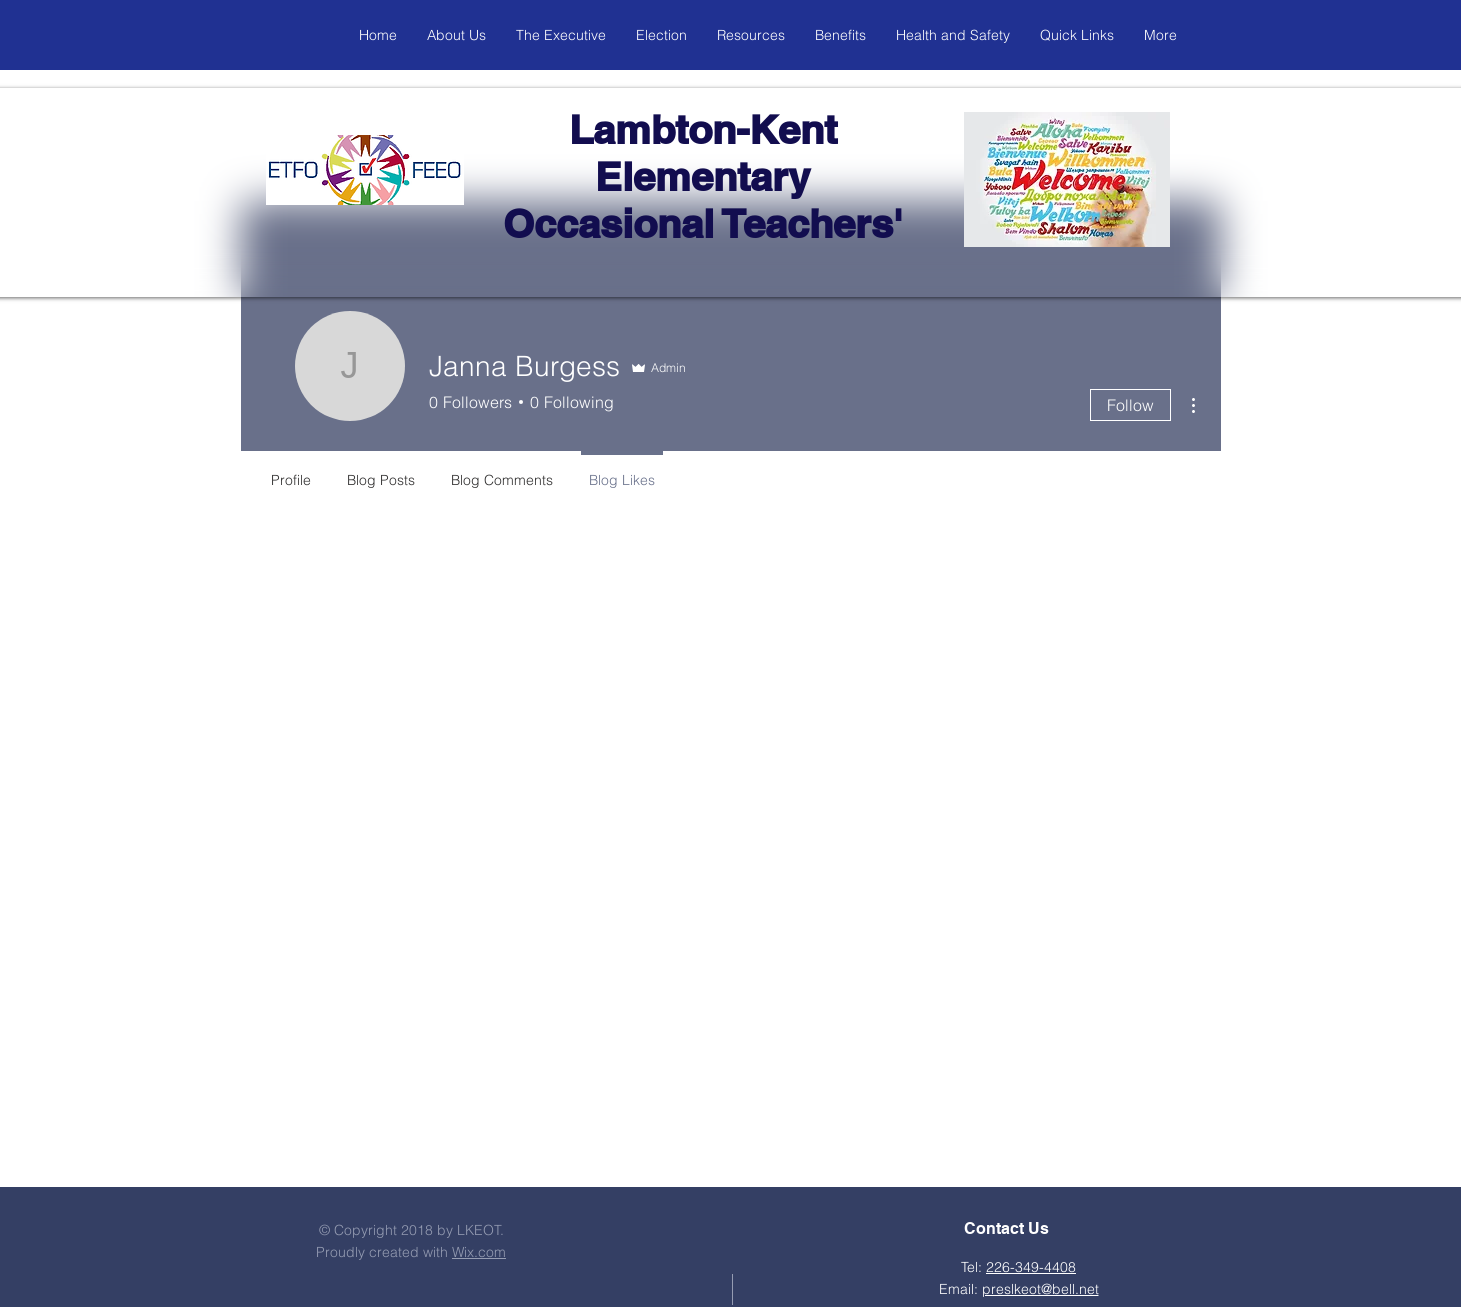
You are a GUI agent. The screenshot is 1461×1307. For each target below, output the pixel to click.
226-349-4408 (1031, 1267)
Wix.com (479, 1252)
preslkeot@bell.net (1040, 1289)
